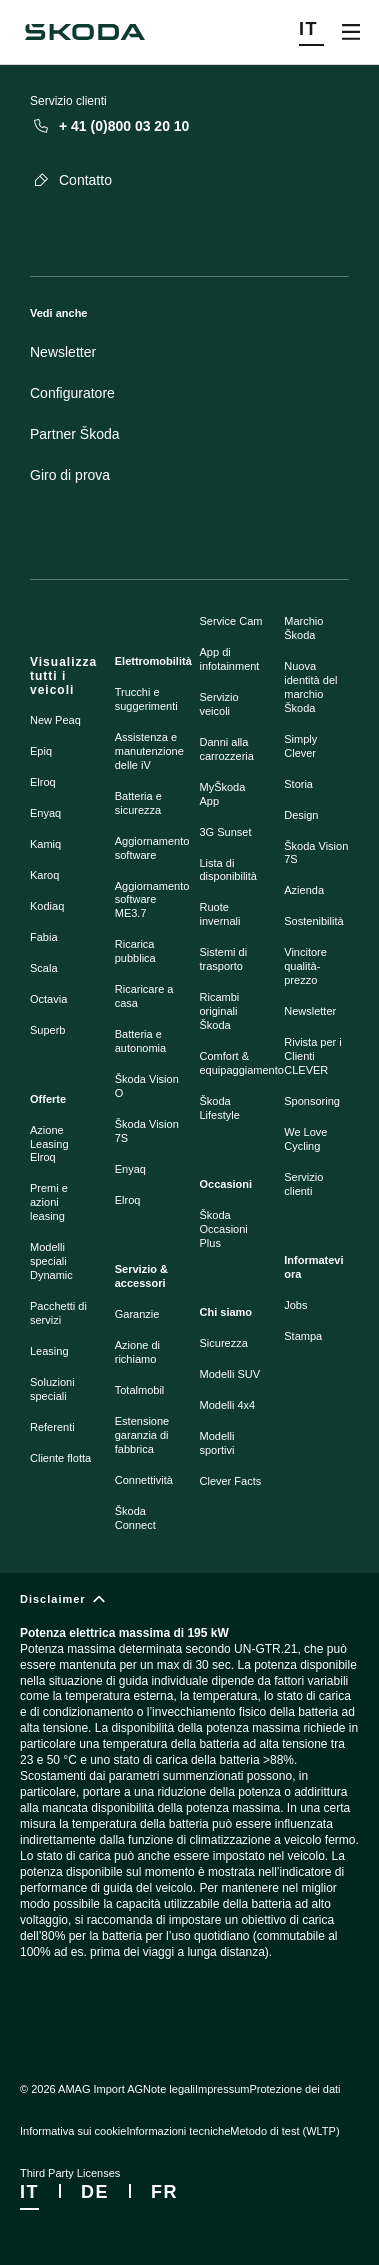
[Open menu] (351, 32)
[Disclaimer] (189, 1793)
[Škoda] (85, 32)
